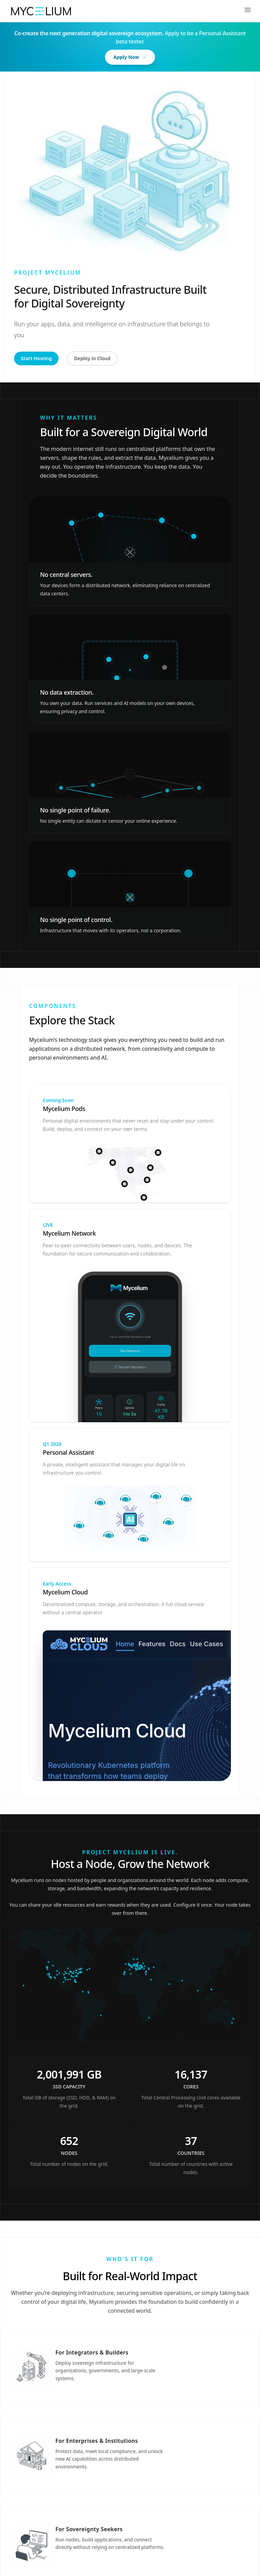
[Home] (41, 10)
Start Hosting (36, 358)
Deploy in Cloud (92, 358)
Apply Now (129, 57)
